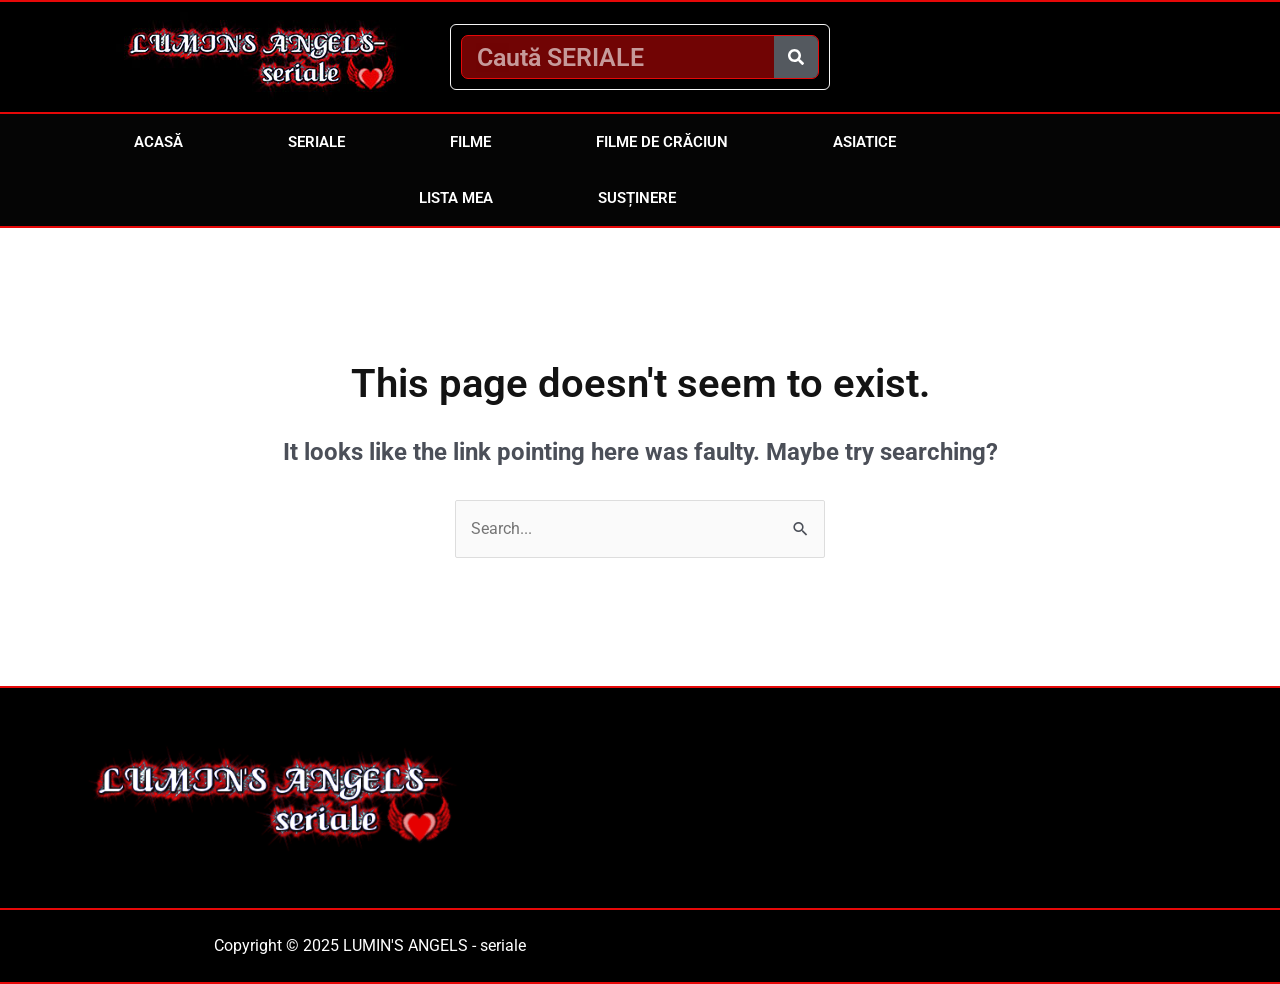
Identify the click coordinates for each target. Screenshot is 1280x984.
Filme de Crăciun (662, 142)
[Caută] (796, 57)
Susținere (637, 198)
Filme (470, 142)
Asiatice (864, 142)
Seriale (316, 142)
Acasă (158, 142)
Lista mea (456, 198)
